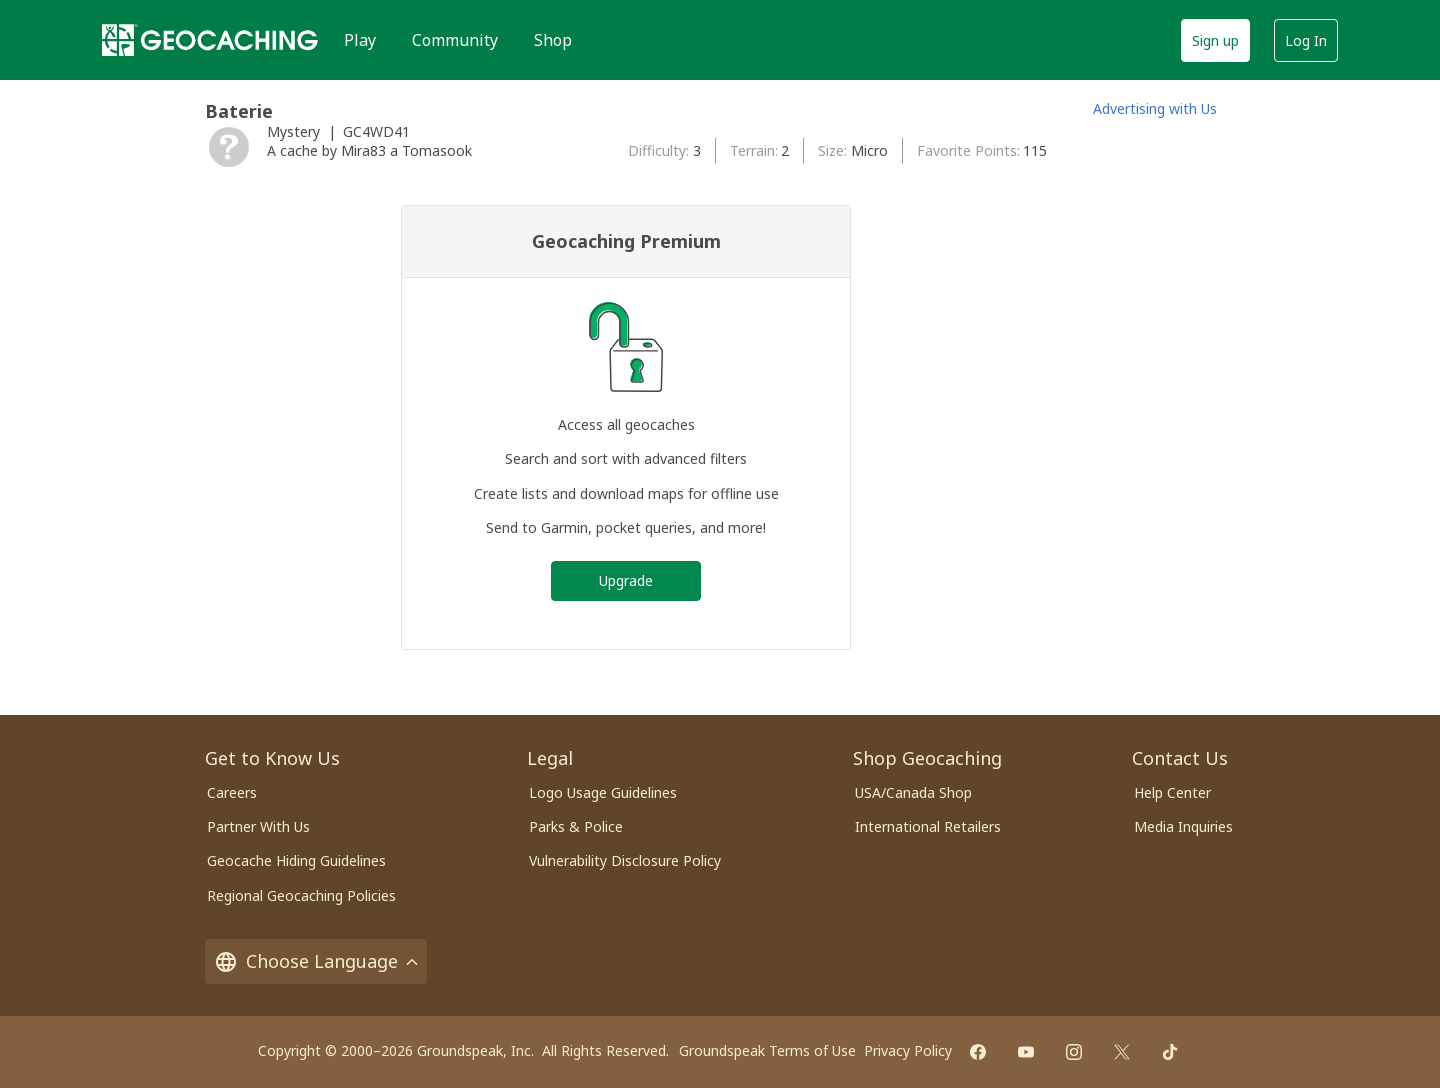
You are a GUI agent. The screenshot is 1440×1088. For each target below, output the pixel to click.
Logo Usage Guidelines (603, 792)
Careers (232, 792)
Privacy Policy (908, 1050)
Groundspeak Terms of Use (767, 1050)
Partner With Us (258, 826)
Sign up (1215, 40)
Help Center (1172, 792)
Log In (1306, 40)
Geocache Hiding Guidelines (296, 860)
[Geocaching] (210, 40)
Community (455, 40)
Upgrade (626, 580)
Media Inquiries (1183, 826)
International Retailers (928, 826)
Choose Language (316, 961)
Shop (553, 40)
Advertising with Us (1155, 108)
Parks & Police (576, 826)
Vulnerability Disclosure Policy (625, 860)
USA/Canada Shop (913, 792)
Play (360, 40)
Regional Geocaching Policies (301, 895)
